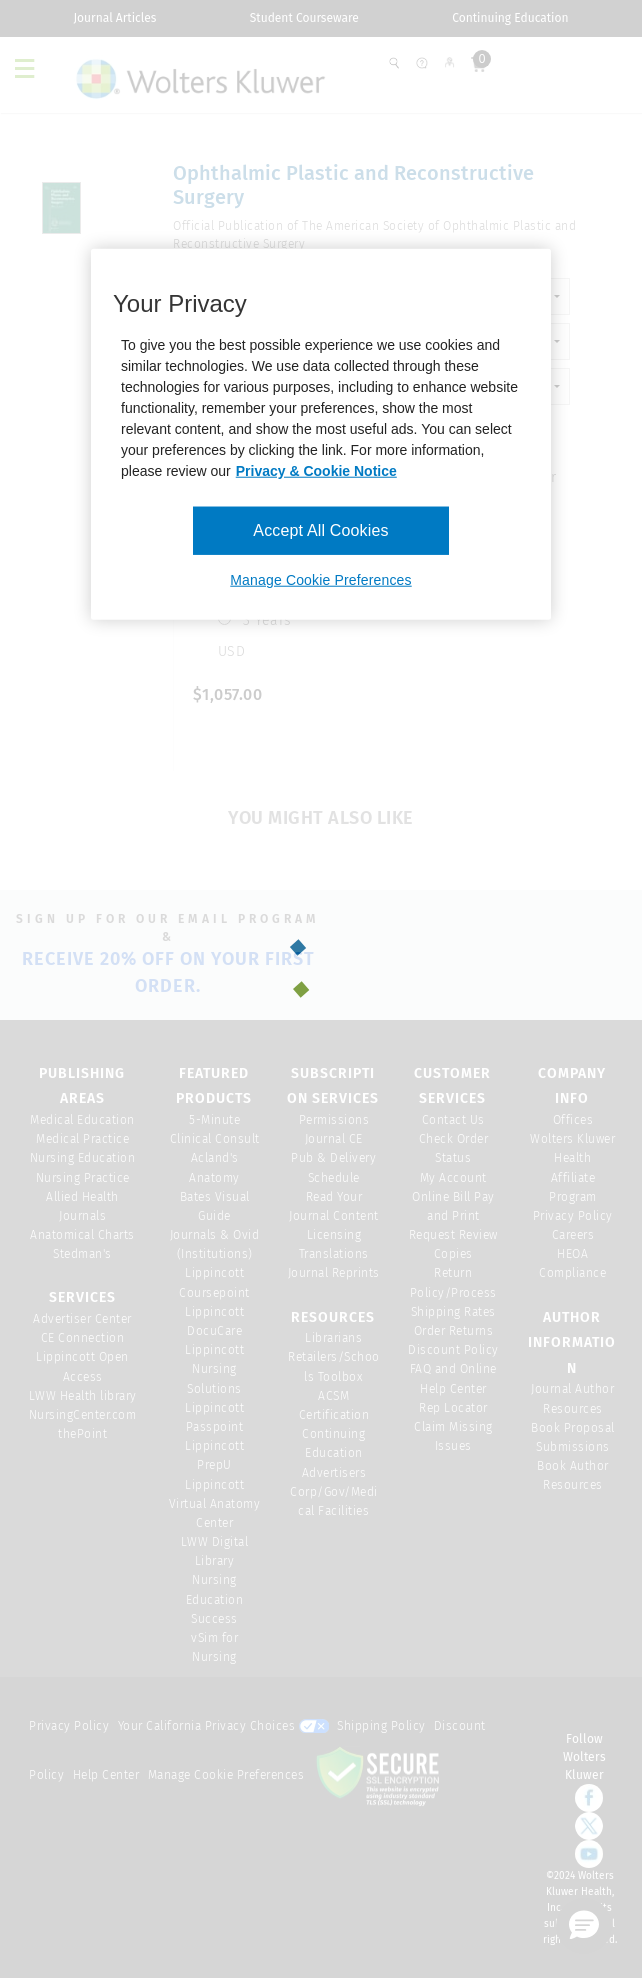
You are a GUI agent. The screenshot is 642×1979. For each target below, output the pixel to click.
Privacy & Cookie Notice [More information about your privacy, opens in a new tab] (316, 471)
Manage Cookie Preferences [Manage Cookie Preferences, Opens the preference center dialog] (320, 580)
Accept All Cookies (320, 530)
